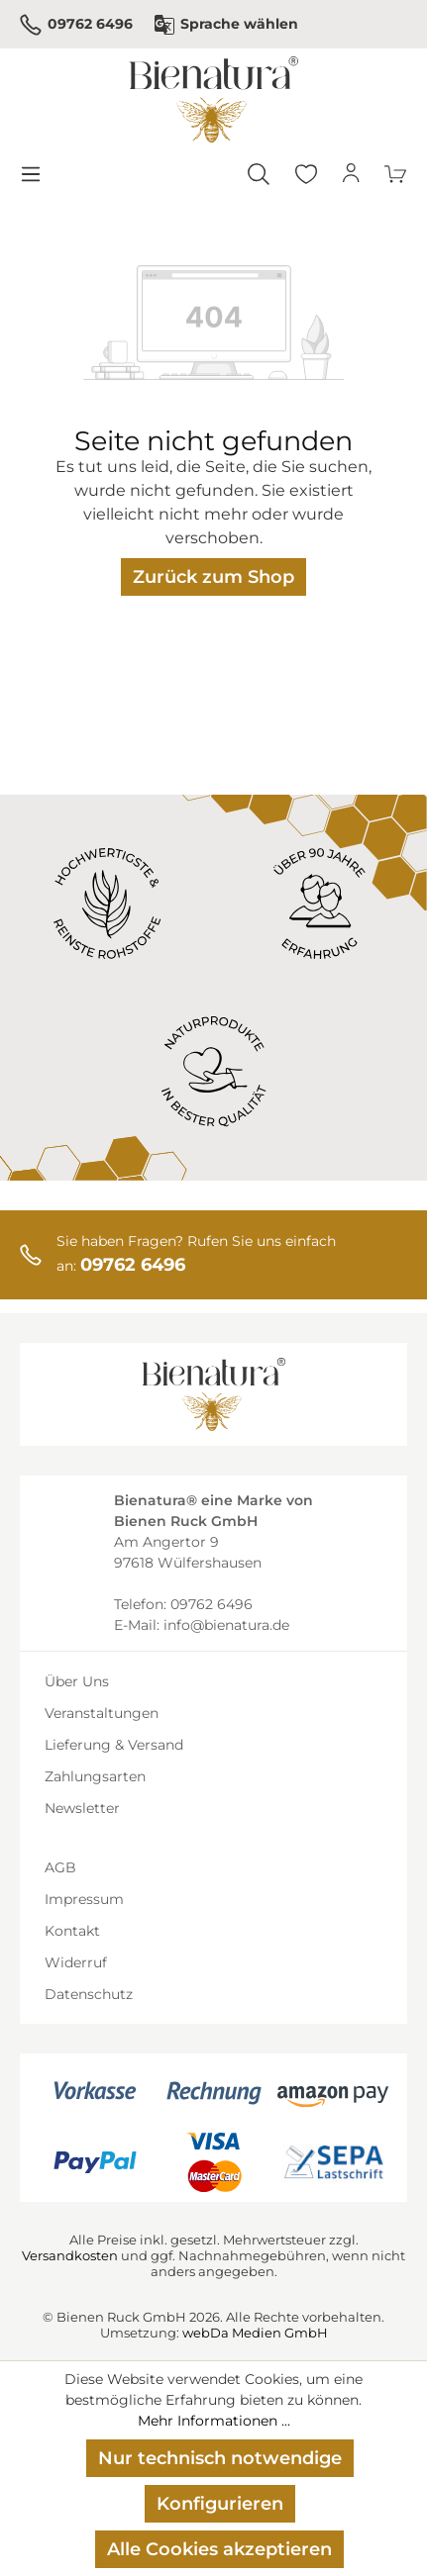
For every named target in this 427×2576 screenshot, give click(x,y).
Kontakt (72, 1931)
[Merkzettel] (306, 174)
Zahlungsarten (95, 1776)
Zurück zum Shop (213, 577)
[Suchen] (258, 174)
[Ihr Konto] (352, 174)
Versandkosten (70, 2255)
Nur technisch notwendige (220, 2458)
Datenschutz (89, 1994)
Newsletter (82, 1808)
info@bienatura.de (226, 1625)
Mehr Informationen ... (214, 2421)
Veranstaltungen (102, 1713)
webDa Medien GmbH (255, 2332)
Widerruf (76, 1962)
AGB (60, 1867)
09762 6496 (76, 25)
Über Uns (77, 1681)
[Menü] (30, 174)
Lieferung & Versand (114, 1745)
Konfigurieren (220, 2504)
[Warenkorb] (396, 174)
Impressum (84, 1899)
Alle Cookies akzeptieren (219, 2549)
